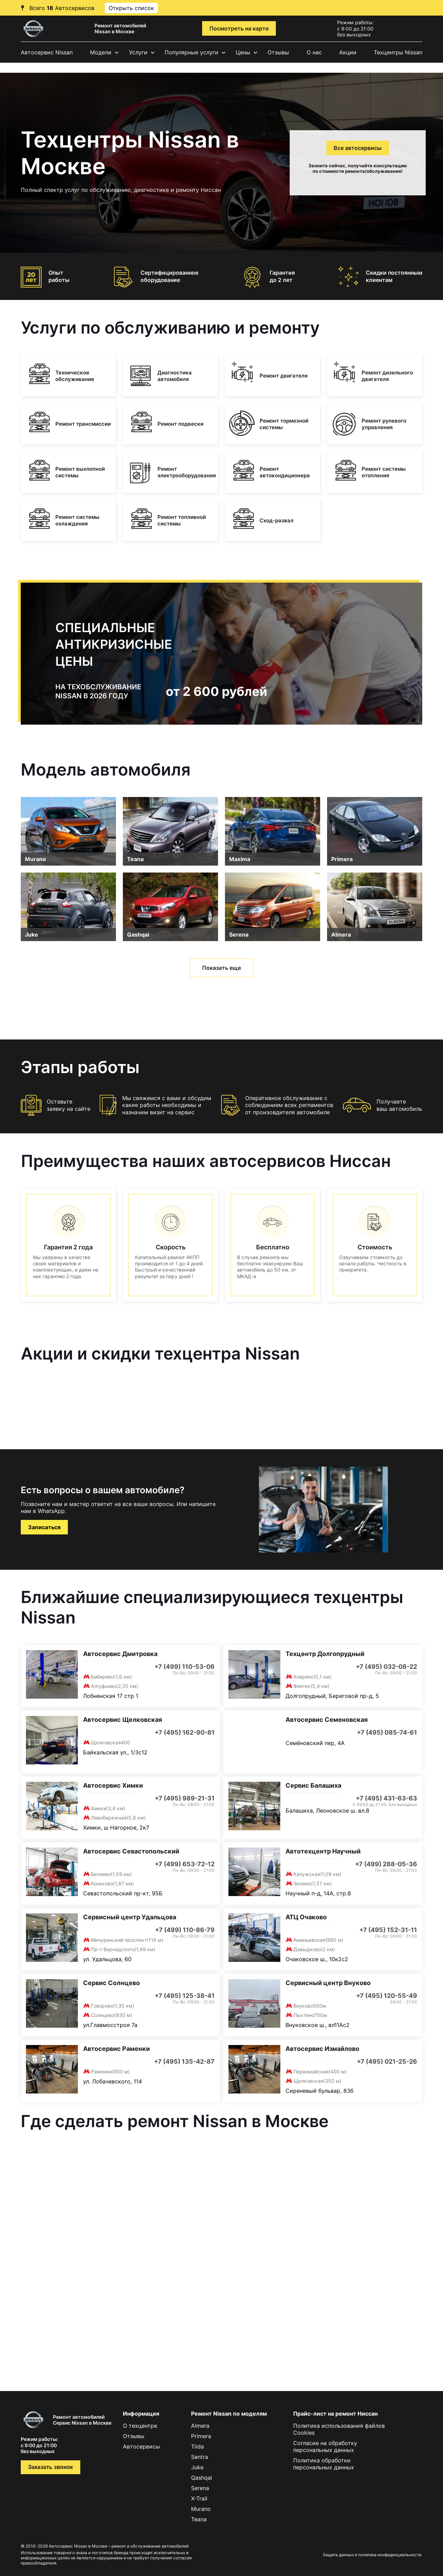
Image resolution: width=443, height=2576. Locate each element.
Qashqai (138, 934)
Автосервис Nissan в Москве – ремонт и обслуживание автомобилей (119, 2546)
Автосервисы (141, 2446)
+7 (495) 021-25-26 (387, 2061)
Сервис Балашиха (313, 1785)
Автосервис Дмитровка (120, 1653)
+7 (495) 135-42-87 (184, 2061)
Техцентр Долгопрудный (325, 1653)
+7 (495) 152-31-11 (388, 1929)
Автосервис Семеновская (327, 1719)
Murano (35, 859)
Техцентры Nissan (398, 52)
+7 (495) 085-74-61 (387, 1732)
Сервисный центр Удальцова (129, 1917)
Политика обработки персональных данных (323, 2464)
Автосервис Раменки (116, 2048)
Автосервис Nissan (47, 52)
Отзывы (278, 52)
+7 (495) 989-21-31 (185, 1798)
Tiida (197, 2446)
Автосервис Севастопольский (131, 1851)
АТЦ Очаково (306, 1917)
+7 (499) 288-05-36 (386, 1864)
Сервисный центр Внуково (328, 1982)
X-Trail (199, 2498)
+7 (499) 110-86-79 (185, 1929)
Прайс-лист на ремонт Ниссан (335, 2413)
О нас (314, 52)
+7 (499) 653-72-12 (185, 1864)
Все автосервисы (358, 147)
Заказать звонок (50, 2467)
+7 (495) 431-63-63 (386, 1798)
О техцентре (140, 2425)
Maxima (239, 859)
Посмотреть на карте (239, 28)
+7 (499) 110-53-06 (184, 1666)
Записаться (44, 1527)
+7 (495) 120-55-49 (386, 1995)
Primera (342, 859)
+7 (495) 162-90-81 (185, 1732)
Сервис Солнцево (111, 1982)
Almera (341, 934)
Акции (347, 52)
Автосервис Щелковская (122, 1719)
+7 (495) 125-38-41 (185, 1995)
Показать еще (221, 967)
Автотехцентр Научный (323, 1851)
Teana (135, 859)
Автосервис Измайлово (322, 2048)
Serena (238, 934)
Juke (31, 934)
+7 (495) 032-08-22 (386, 1666)
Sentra (199, 2456)
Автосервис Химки (113, 1785)
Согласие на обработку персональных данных (325, 2446)
